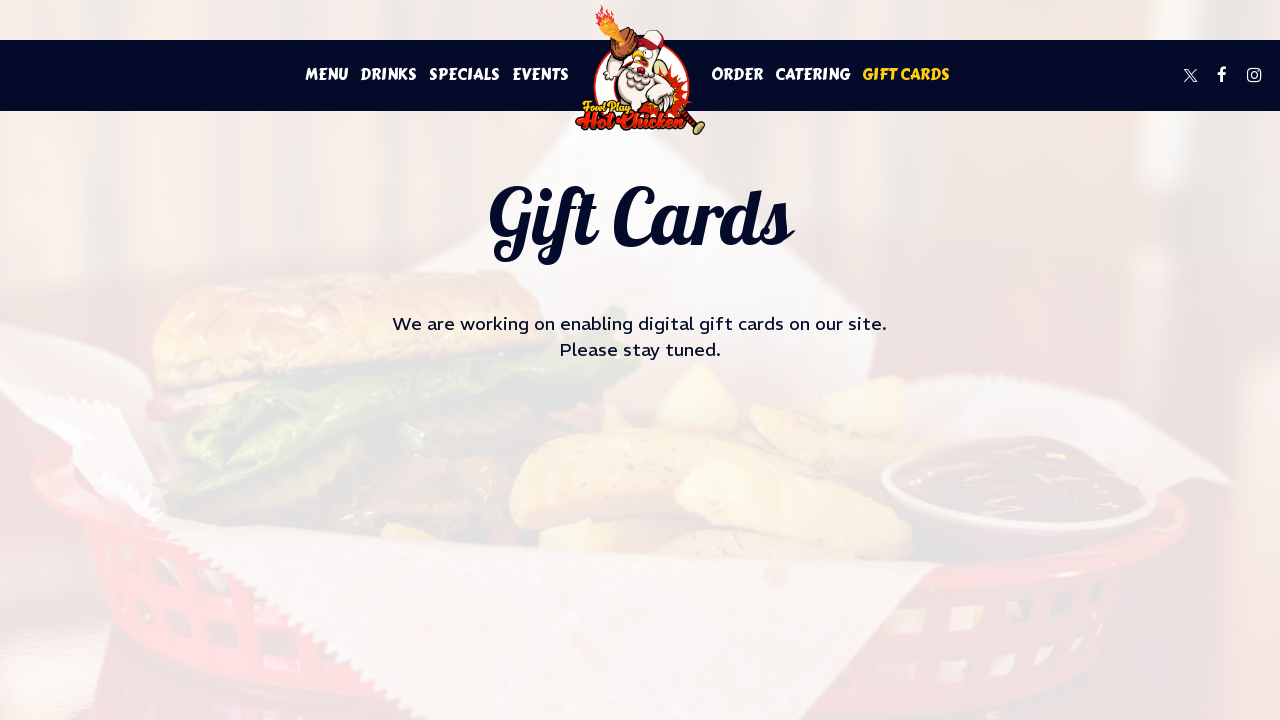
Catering (812, 75)
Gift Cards (906, 75)
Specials (464, 75)
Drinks (388, 75)
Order (737, 75)
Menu (326, 75)
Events (540, 75)
